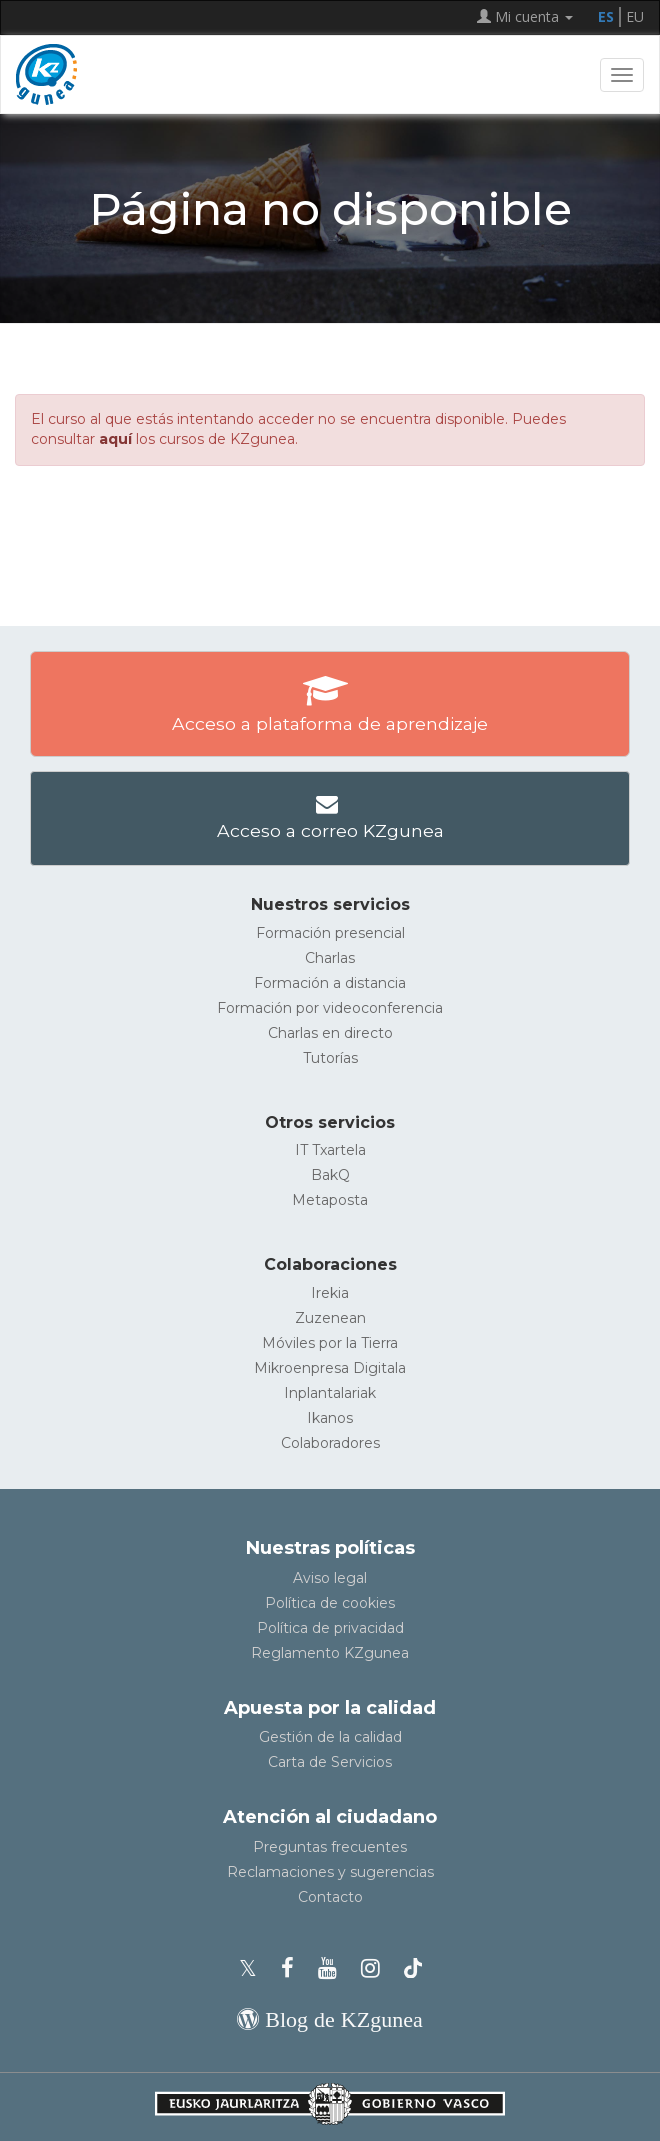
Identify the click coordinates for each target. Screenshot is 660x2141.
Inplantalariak (330, 1393)
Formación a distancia (330, 983)
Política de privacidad (330, 1628)
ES (606, 16)
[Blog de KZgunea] (329, 2019)
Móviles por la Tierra (330, 1343)
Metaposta (330, 1200)
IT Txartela (330, 1150)
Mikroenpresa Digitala (330, 1368)
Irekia (330, 1293)
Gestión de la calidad (330, 1737)
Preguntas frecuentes (330, 1847)
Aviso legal (330, 1578)
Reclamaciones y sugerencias (330, 1872)
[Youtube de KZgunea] (333, 1968)
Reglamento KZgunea (330, 1653)
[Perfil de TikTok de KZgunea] (413, 1968)
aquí (115, 439)
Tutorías (330, 1058)
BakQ (330, 1175)
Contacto (330, 1897)
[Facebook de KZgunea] (293, 1968)
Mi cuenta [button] (525, 16)
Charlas (330, 958)
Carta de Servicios (330, 1762)
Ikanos (330, 1418)
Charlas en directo (330, 1033)
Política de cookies (330, 1603)
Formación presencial (330, 933)
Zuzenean (330, 1318)
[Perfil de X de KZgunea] (254, 1968)
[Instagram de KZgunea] (376, 1968)
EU (635, 16)
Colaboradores (330, 1443)
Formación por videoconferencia (330, 1008)
